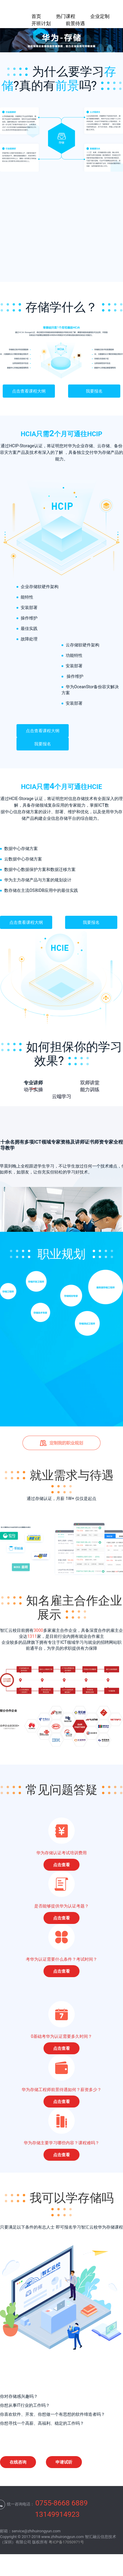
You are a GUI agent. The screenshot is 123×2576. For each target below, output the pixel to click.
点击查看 (61, 1864)
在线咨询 (18, 2462)
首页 (36, 16)
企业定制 (100, 16)
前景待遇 (75, 23)
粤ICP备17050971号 (66, 2542)
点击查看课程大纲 (29, 391)
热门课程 (65, 16)
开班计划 (41, 23)
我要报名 (94, 391)
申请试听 (64, 2462)
